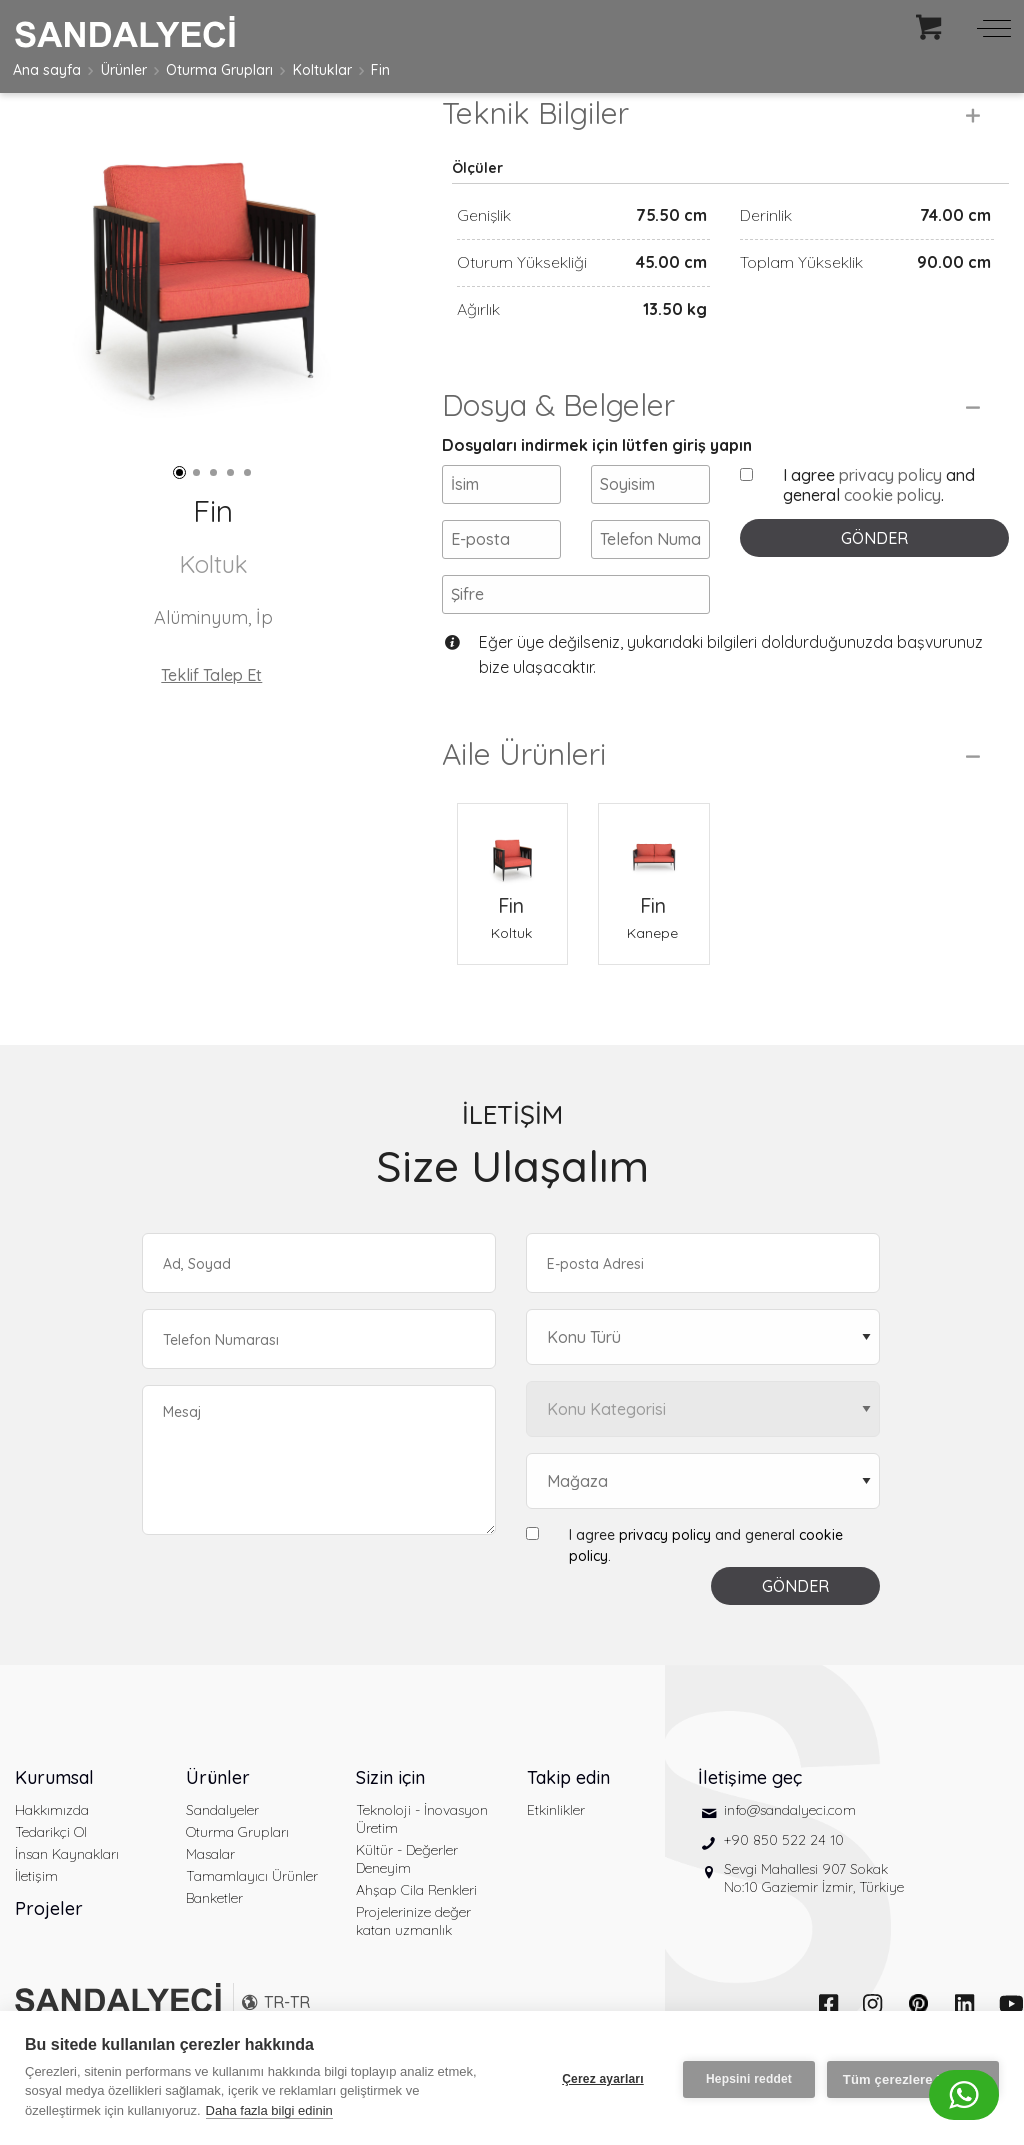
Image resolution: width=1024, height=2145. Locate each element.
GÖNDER (874, 562)
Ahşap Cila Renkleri (416, 1914)
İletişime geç (750, 1801)
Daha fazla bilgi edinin (269, 2110)
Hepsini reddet (747, 2078)
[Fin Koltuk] (513, 871)
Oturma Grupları (219, 70)
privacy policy (890, 499)
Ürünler (124, 70)
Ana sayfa (47, 70)
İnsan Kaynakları (67, 1878)
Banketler (214, 1922)
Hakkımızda (52, 1834)
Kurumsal (54, 1801)
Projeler (49, 1932)
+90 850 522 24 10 (784, 1864)
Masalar (210, 1878)
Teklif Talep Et (211, 675)
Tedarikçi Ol (51, 1856)
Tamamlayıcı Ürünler (252, 1900)
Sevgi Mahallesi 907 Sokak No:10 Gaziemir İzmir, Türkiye (814, 1902)
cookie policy (892, 519)
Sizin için (390, 1801)
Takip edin (568, 1801)
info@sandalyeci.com (790, 1834)
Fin (380, 70)
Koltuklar (322, 70)
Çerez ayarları (601, 2078)
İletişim (36, 1900)
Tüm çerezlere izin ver (913, 2078)
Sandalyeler (222, 1834)
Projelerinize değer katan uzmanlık (413, 1945)
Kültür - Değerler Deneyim (407, 1883)
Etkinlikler (556, 1834)
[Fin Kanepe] (654, 871)
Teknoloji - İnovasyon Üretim (422, 1843)
